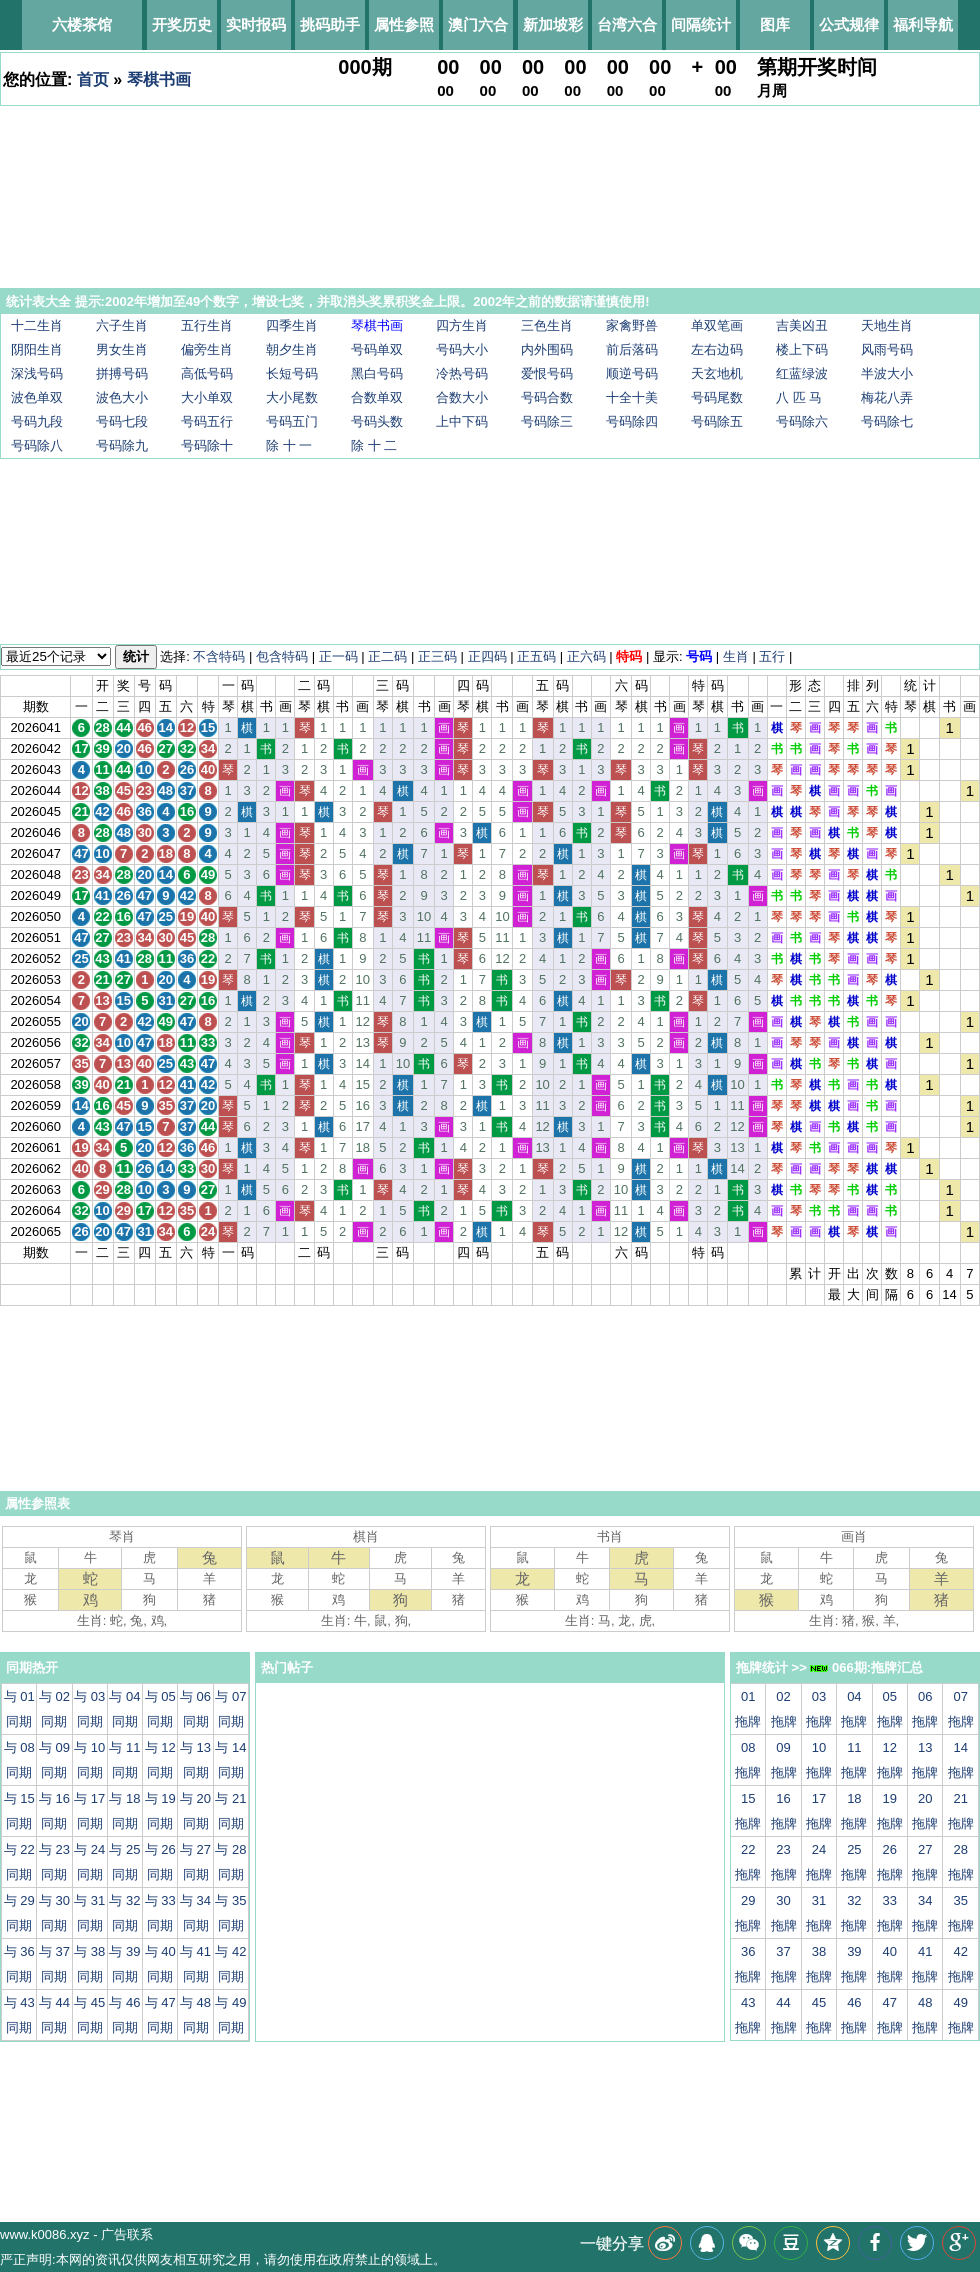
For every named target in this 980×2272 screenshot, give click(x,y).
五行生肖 (207, 325)
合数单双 (377, 397)
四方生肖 (462, 325)
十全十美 (632, 397)
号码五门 (292, 421)
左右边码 (717, 349)
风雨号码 (887, 349)
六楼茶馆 (82, 24)
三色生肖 (547, 325)
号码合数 (547, 397)
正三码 (437, 656)
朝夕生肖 (292, 349)
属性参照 (404, 24)
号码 (699, 656)
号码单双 (377, 349)
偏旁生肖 (207, 349)
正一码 (338, 656)
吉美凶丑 (802, 325)
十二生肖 (37, 325)
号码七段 (122, 421)
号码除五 (717, 421)
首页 (93, 79)
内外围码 (547, 349)
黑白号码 (377, 373)
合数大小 (462, 397)
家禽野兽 (632, 325)
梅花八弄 (887, 397)
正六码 (586, 656)
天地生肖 (887, 325)
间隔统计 (701, 24)
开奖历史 (182, 24)
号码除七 (887, 421)
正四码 (487, 656)
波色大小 (122, 397)
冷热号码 (462, 373)
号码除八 (37, 445)
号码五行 (207, 421)
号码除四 (632, 421)
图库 (775, 24)
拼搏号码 (122, 373)
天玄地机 (717, 373)
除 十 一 (289, 445)
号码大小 (462, 349)
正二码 (387, 656)
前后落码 (632, 349)
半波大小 (887, 373)
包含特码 (282, 656)
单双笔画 (717, 325)
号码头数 (377, 421)
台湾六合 (627, 24)
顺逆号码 (632, 373)
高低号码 (207, 373)
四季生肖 (292, 325)
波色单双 (37, 397)
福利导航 (923, 24)
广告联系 (127, 2234)
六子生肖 (122, 325)
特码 (629, 656)
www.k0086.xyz (45, 2234)
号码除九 (122, 445)
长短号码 (292, 373)
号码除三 (547, 421)
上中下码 (462, 421)
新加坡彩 (553, 24)
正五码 (536, 656)
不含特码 (219, 656)
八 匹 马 (799, 397)
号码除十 (207, 445)
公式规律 (849, 24)
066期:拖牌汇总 (866, 1667)
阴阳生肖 (37, 349)
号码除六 (802, 421)
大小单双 (207, 397)
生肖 (736, 656)
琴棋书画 (159, 79)
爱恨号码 (547, 373)
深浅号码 (37, 373)
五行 (772, 656)
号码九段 (37, 421)
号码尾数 (717, 397)
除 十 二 (374, 445)
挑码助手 (330, 24)
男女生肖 (122, 349)
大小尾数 (292, 397)
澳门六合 (478, 24)
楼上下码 (802, 349)
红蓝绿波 (802, 373)
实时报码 (256, 24)
